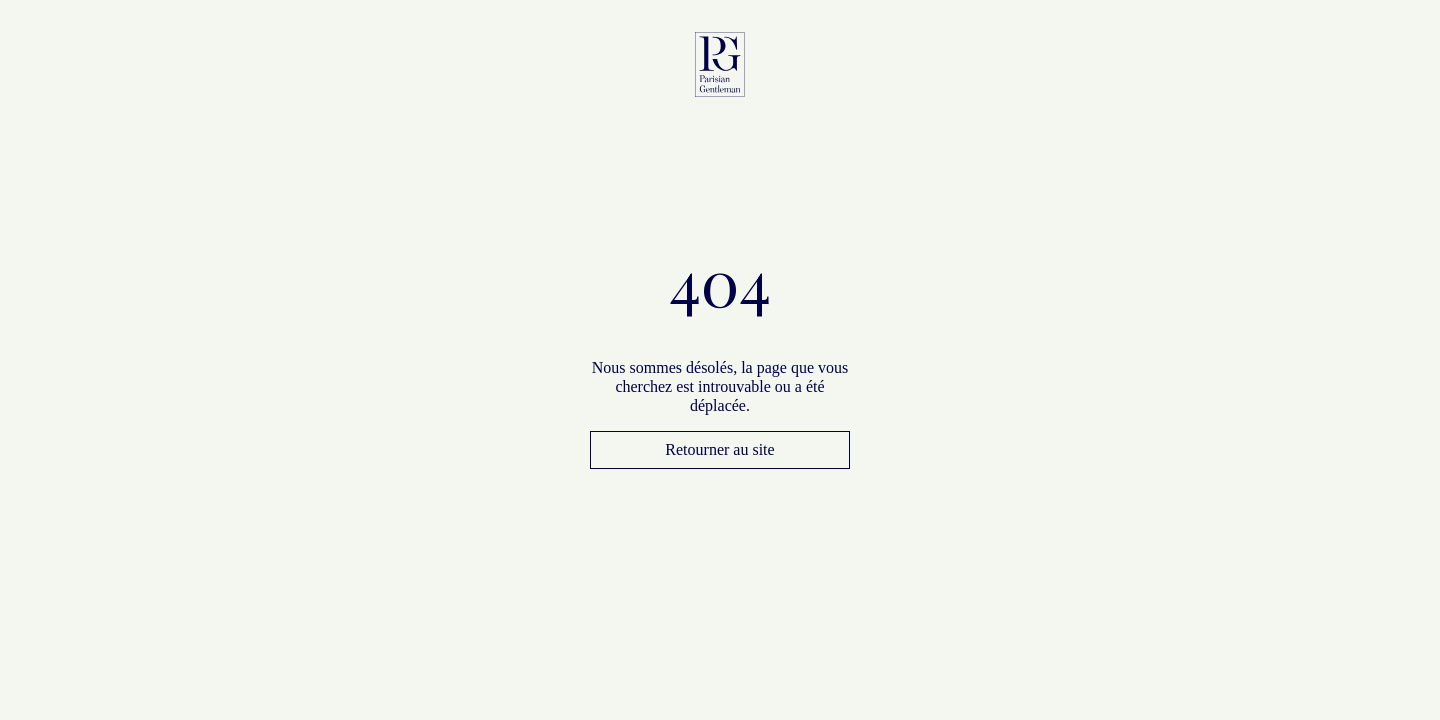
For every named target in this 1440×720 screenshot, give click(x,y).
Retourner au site (719, 449)
